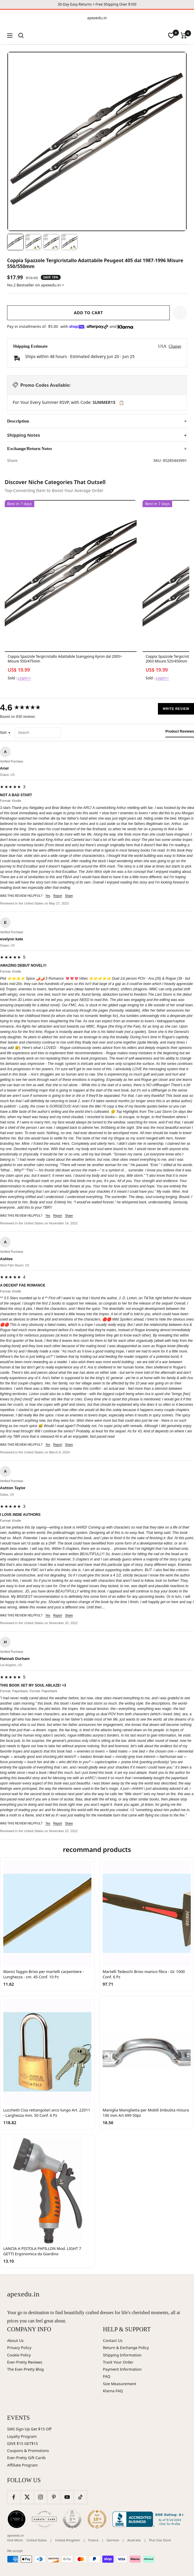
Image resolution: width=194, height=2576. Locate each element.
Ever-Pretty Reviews (24, 2362)
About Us (15, 2340)
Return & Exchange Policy (126, 2347)
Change (175, 346)
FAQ (106, 2376)
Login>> (24, 678)
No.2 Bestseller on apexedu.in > (35, 285)
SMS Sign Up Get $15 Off (29, 2429)
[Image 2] (33, 242)
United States (36, 2540)
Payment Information (122, 2369)
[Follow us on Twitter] (27, 2497)
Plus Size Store (160, 2540)
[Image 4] (69, 242)
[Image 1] (15, 242)
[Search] (21, 35)
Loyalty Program (22, 2436)
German (113, 2540)
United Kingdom (67, 2540)
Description (18, 421)
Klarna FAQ (113, 2390)
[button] (180, 313)
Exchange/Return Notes (29, 448)
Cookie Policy (19, 2355)
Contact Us (112, 2340)
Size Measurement (119, 2383)
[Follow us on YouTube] (67, 2497)
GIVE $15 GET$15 (22, 2443)
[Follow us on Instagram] (40, 2497)
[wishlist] (171, 35)
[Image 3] (51, 242)
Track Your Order (118, 2362)
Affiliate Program (22, 2465)
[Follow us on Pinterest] (53, 2497)
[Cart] (184, 35)
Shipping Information (122, 2355)
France (93, 2540)
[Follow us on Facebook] (13, 2497)
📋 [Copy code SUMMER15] (121, 403)
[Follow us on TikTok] (80, 2497)
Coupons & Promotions (28, 2450)
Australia (134, 2540)
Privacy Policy (19, 2347)
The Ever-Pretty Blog (25, 2369)
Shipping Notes (23, 435)
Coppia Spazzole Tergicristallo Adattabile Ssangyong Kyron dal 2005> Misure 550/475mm (65, 659)
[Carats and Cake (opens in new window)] (44, 2519)
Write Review (176, 708)
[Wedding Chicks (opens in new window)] (16, 2519)
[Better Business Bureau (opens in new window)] (149, 2519)
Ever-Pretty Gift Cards (26, 2457)
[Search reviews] (38, 733)
